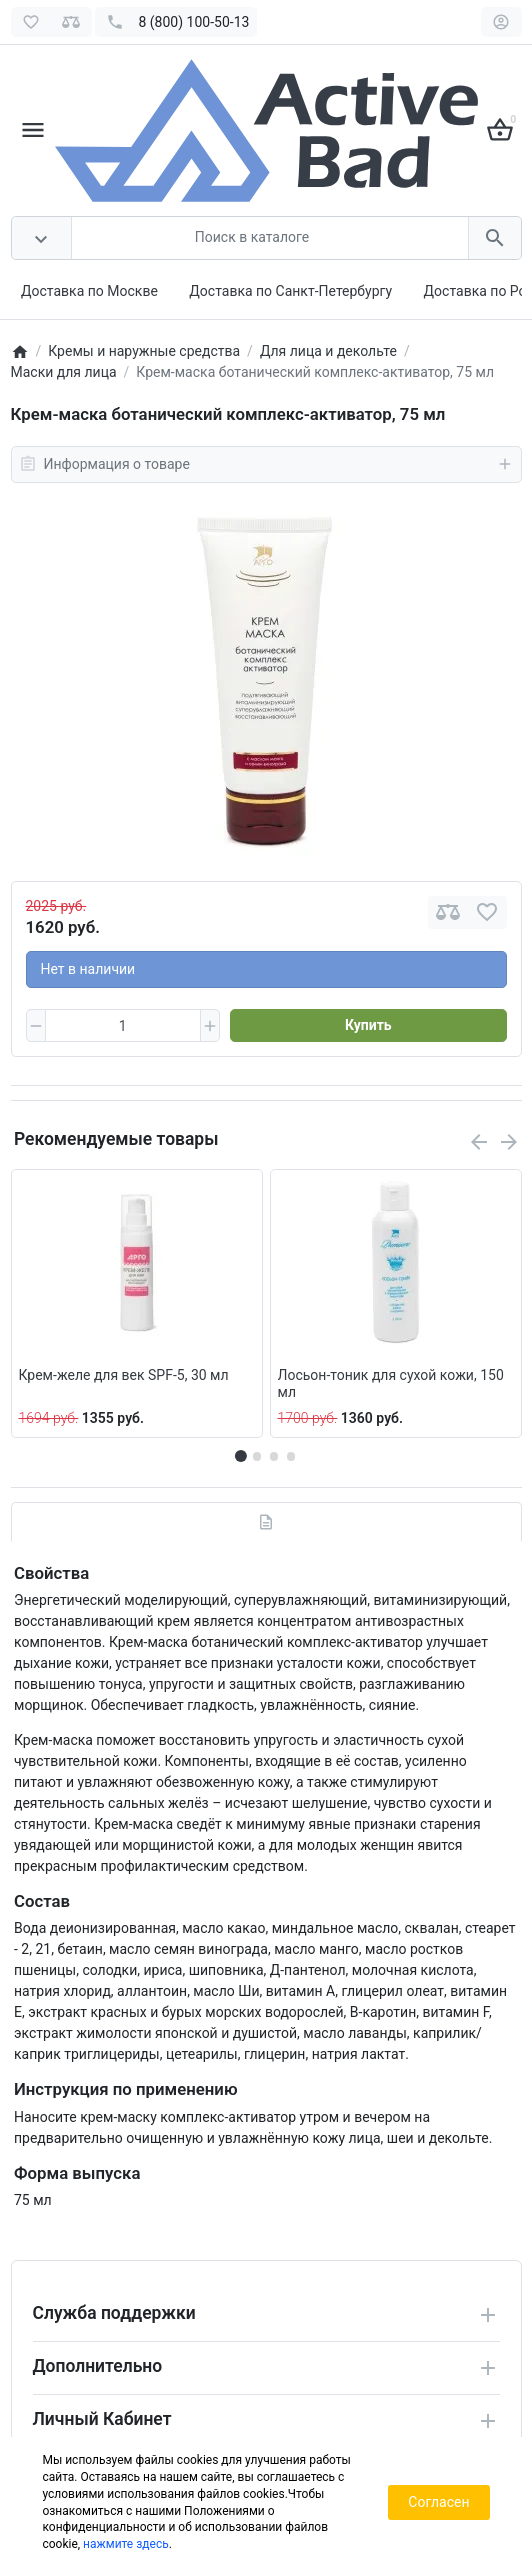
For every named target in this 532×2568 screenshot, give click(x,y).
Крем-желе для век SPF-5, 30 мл (124, 1375)
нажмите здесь (126, 2544)
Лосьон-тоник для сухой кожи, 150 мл (391, 1383)
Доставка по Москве (89, 291)
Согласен (438, 2502)
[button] (257, 1456)
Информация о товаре (266, 464)
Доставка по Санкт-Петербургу (290, 291)
